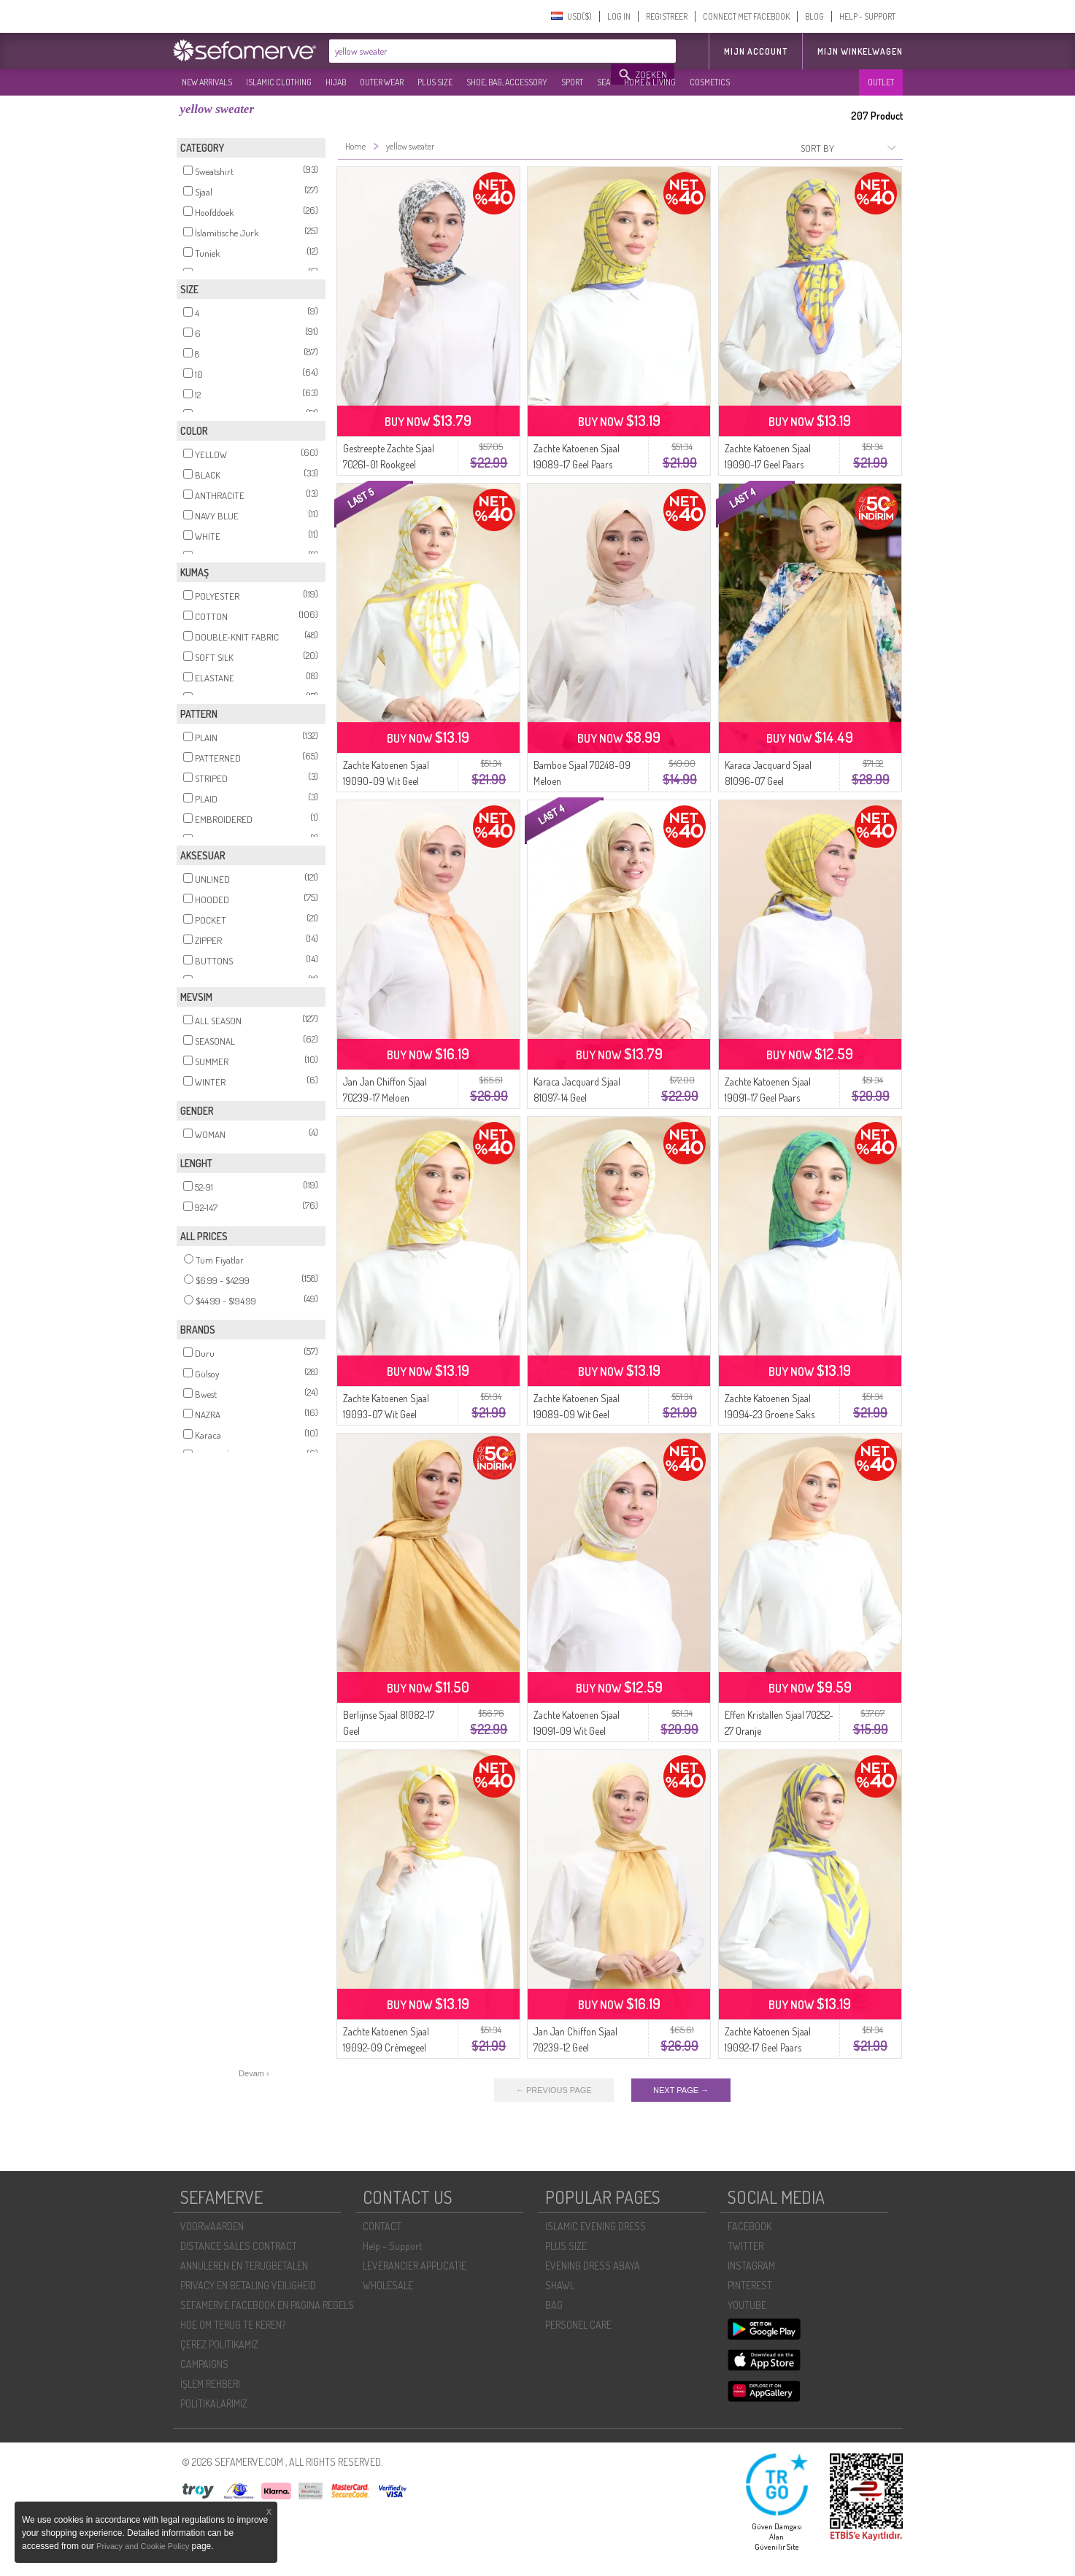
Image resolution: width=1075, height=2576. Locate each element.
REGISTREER (666, 16)
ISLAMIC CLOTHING (279, 82)
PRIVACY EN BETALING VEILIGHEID (248, 2285)
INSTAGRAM (751, 2265)
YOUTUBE (747, 2305)
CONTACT (382, 2226)
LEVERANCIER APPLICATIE (414, 2265)
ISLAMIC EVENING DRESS (595, 2226)
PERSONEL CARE (578, 2324)
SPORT (572, 82)
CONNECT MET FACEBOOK (746, 16)
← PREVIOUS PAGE (554, 2090)
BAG (554, 2305)
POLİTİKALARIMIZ (213, 2403)
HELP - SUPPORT (867, 16)
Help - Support (392, 2246)
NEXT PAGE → (681, 2090)
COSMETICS (710, 82)
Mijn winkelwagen (860, 51)
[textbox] (470, 51)
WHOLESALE (388, 2285)
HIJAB (335, 82)
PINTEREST (750, 2285)
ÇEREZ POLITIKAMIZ (219, 2344)
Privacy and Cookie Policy (142, 2546)
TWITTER (745, 2246)
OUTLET (881, 82)
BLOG (814, 16)
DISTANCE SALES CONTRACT (238, 2246)
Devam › (254, 2073)
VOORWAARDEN (212, 2226)
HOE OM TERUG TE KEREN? (232, 2324)
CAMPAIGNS (204, 2364)
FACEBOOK (749, 2226)
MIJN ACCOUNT (755, 51)
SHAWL (559, 2285)
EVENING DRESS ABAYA (592, 2265)
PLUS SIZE (434, 82)
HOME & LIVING (650, 82)
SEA (603, 82)
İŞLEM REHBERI (210, 2384)
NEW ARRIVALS (207, 82)
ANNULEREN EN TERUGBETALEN (244, 2265)
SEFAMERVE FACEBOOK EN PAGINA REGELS (267, 2305)
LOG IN (619, 16)
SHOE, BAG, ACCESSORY (506, 82)
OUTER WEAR (382, 82)
